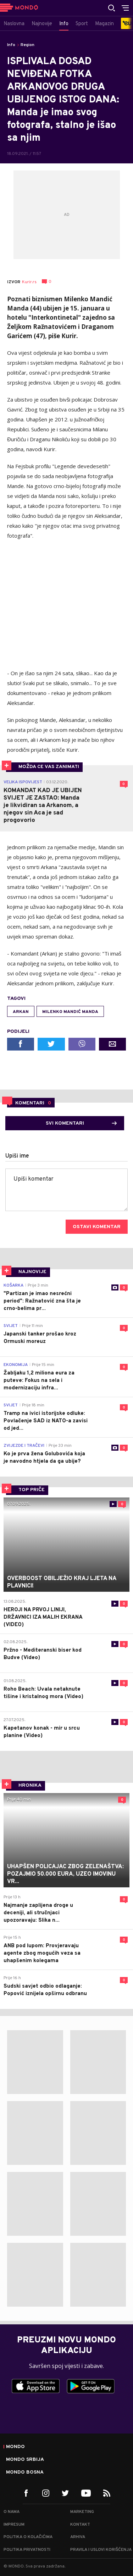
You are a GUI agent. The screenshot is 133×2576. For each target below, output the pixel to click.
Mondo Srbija (25, 2460)
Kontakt (80, 2524)
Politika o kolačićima (28, 2537)
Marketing (82, 2512)
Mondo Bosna (25, 2472)
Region (27, 45)
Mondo (15, 2447)
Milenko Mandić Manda (70, 1012)
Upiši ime (17, 1156)
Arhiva (77, 2537)
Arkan (21, 1012)
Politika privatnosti (27, 2550)
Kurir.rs (29, 282)
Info (11, 45)
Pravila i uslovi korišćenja (101, 2550)
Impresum (14, 2524)
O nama (12, 2512)
